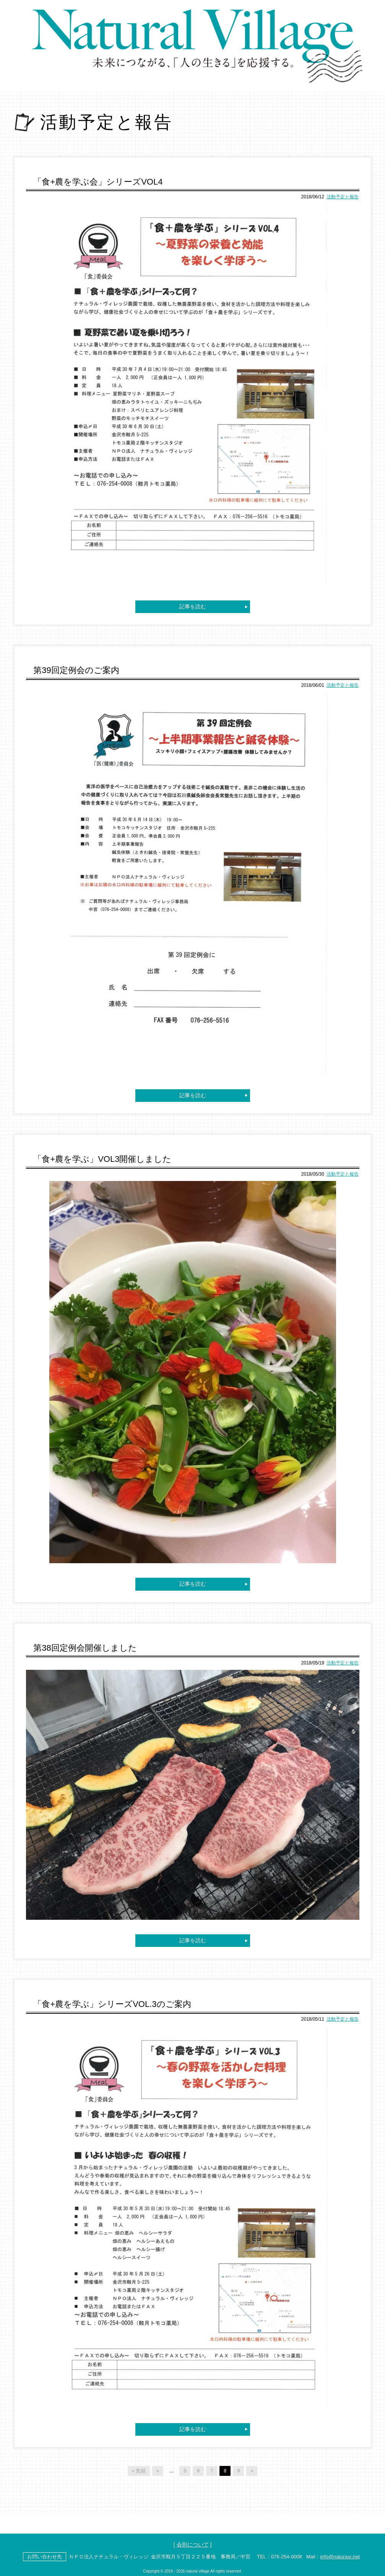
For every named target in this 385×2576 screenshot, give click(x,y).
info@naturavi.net (339, 2555)
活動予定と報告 (343, 197)
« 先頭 (139, 2469)
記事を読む (192, 606)
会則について (193, 2543)
